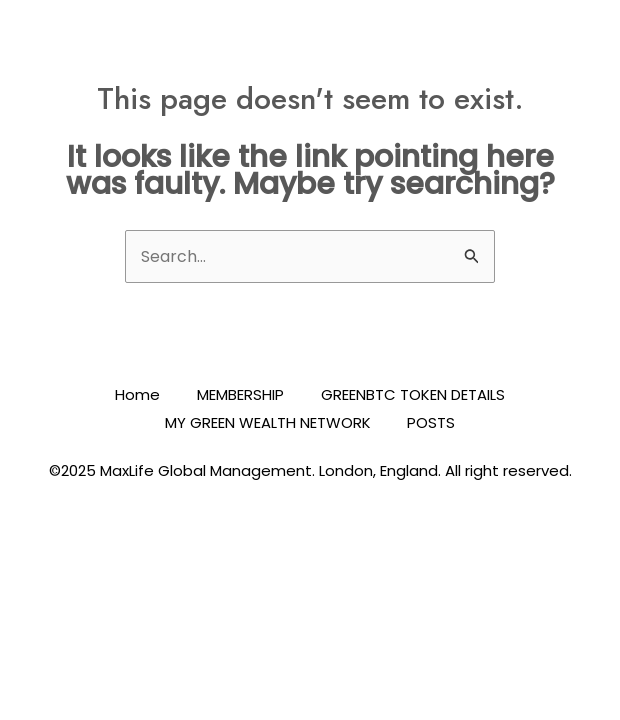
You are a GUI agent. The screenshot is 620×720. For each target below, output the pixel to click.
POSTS (433, 422)
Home (134, 395)
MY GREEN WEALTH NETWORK (266, 422)
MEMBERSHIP (240, 395)
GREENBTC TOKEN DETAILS (416, 395)
